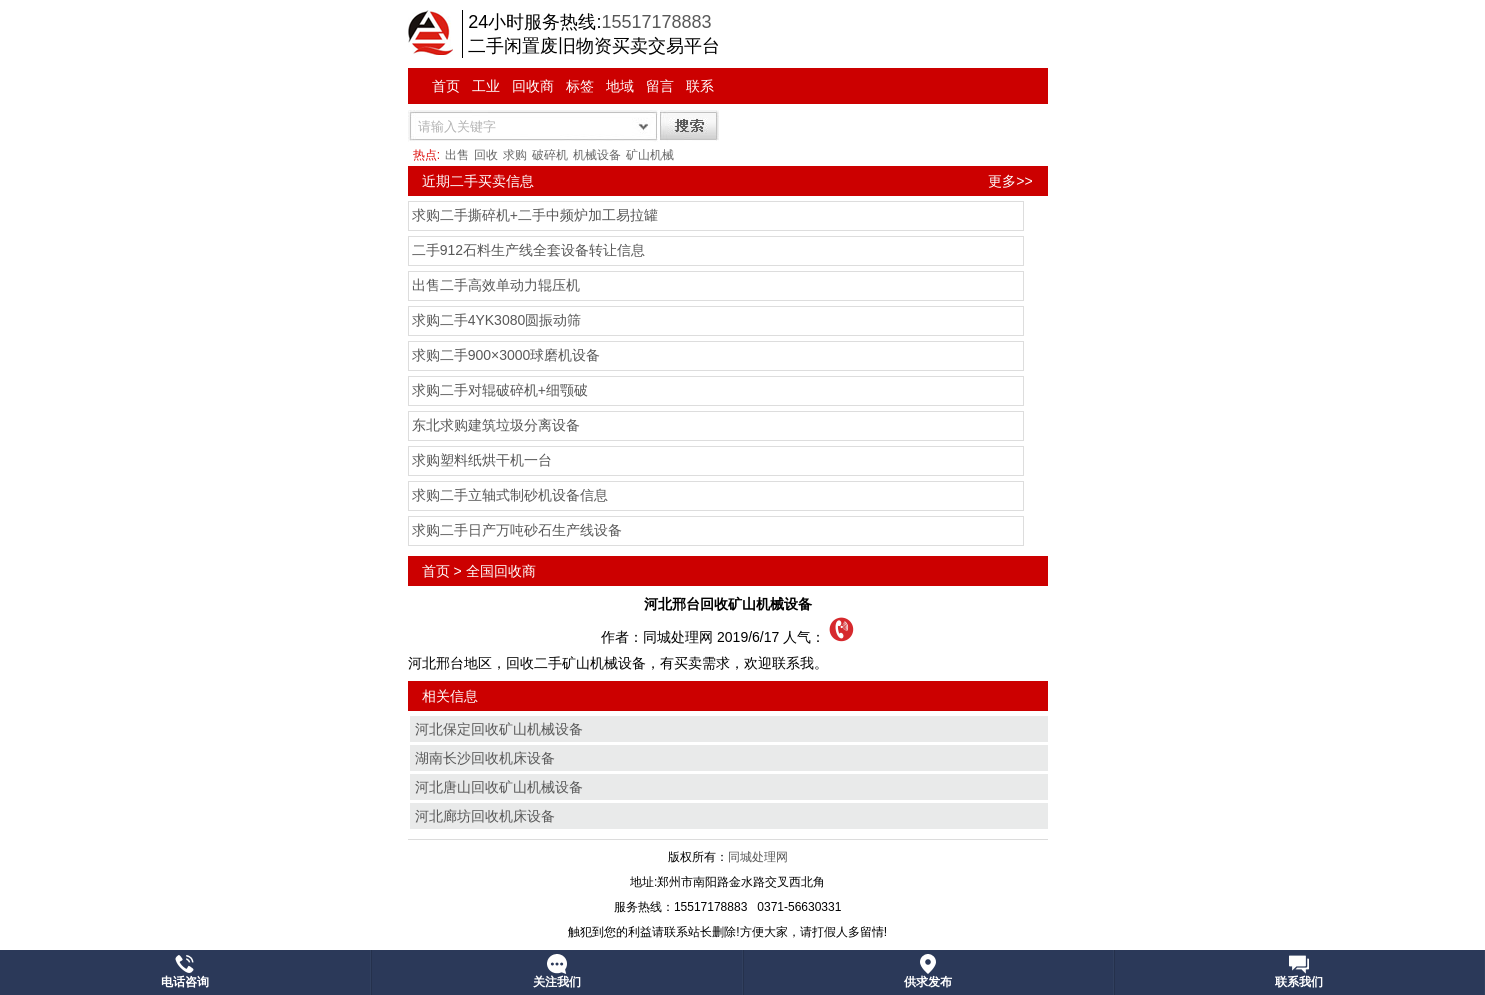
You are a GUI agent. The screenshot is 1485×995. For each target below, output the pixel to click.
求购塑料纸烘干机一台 (482, 460)
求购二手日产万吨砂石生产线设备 (517, 530)
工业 (486, 86)
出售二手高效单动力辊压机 (496, 285)
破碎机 (550, 155)
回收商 (533, 86)
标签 (580, 86)
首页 (446, 86)
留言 (660, 86)
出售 (457, 155)
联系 (700, 86)
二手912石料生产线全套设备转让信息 (528, 250)
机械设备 (597, 155)
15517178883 (656, 22)
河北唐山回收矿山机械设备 (499, 787)
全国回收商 (501, 571)
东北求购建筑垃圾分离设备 (496, 425)
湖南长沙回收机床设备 (485, 758)
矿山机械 (650, 155)
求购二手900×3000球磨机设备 (506, 355)
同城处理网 (758, 857)
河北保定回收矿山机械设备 (499, 729)
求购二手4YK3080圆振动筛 (497, 320)
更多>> (1010, 181)
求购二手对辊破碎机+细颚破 (500, 390)
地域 (620, 86)
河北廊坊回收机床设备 (485, 816)
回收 (486, 155)
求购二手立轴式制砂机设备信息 (510, 495)
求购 (515, 155)
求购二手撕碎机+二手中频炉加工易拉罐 (535, 215)
